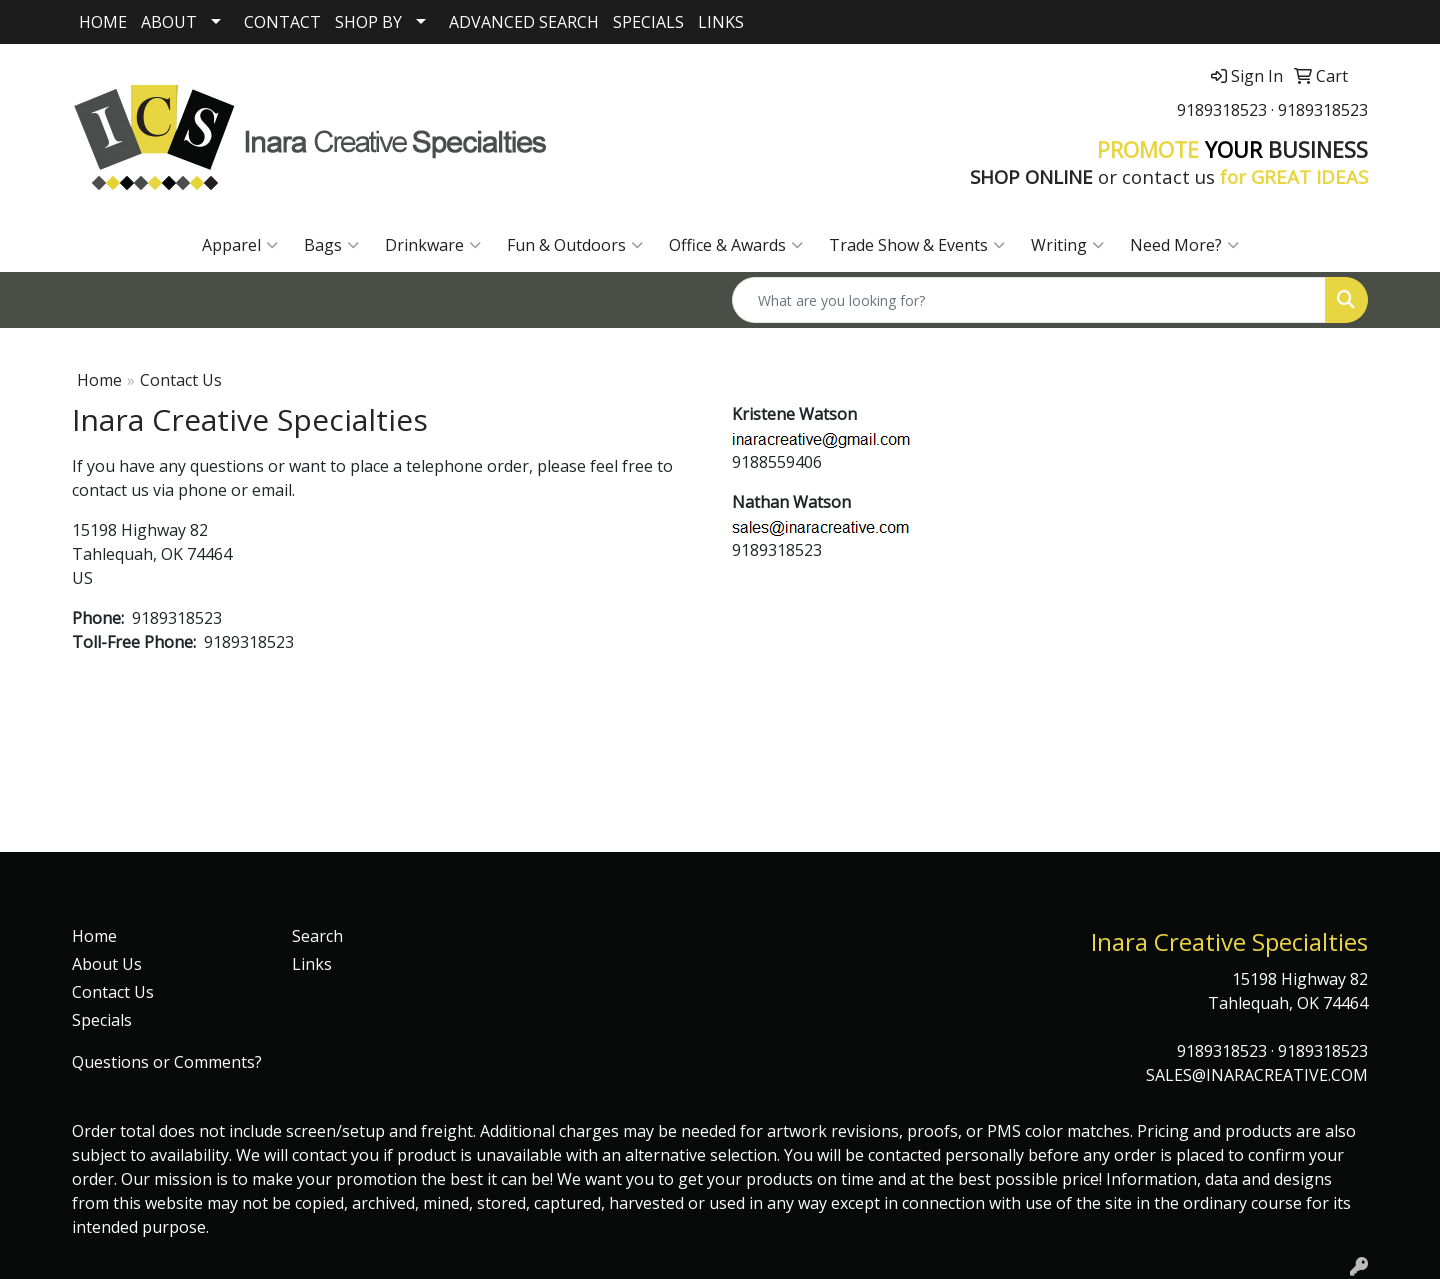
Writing (1067, 245)
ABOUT (169, 22)
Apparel (240, 245)
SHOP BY (368, 22)
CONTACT (282, 22)
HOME (103, 22)
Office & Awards (736, 245)
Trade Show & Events (917, 245)
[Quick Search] (1029, 300)
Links (312, 964)
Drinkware (433, 245)
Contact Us (113, 992)
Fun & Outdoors (575, 245)
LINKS (721, 22)
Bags (331, 245)
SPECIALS (648, 22)
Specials (102, 1020)
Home (99, 380)
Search (317, 936)
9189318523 (1222, 110)
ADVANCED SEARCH (524, 22)
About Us (107, 964)
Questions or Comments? (167, 1062)
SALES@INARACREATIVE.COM (1257, 1075)
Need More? (1184, 245)
